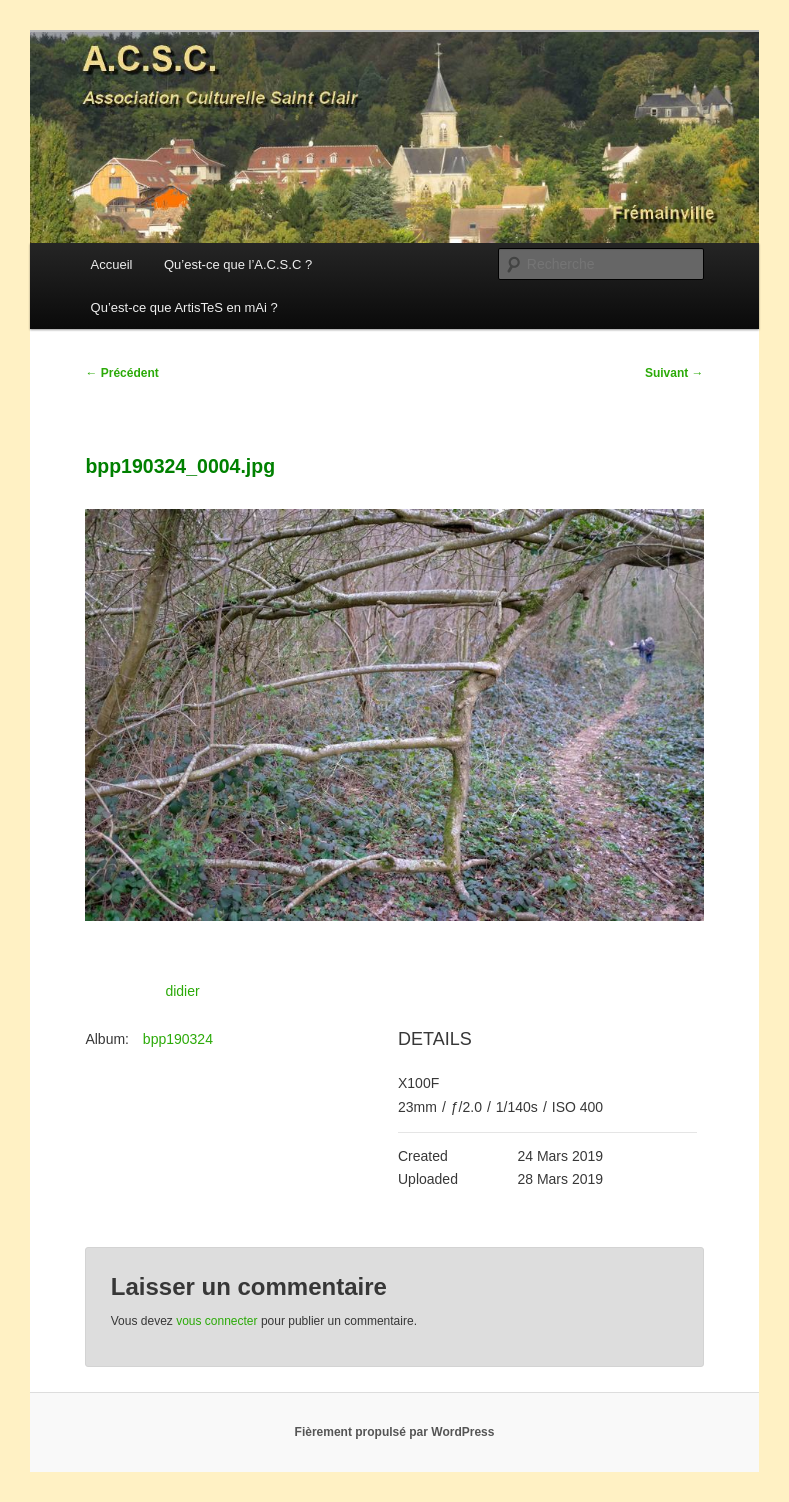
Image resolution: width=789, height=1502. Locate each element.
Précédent (121, 373)
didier (182, 991)
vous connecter (216, 1321)
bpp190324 (178, 1039)
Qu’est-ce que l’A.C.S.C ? (238, 264)
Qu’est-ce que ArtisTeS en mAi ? (184, 307)
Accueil (112, 264)
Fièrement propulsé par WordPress (395, 1432)
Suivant (674, 373)
